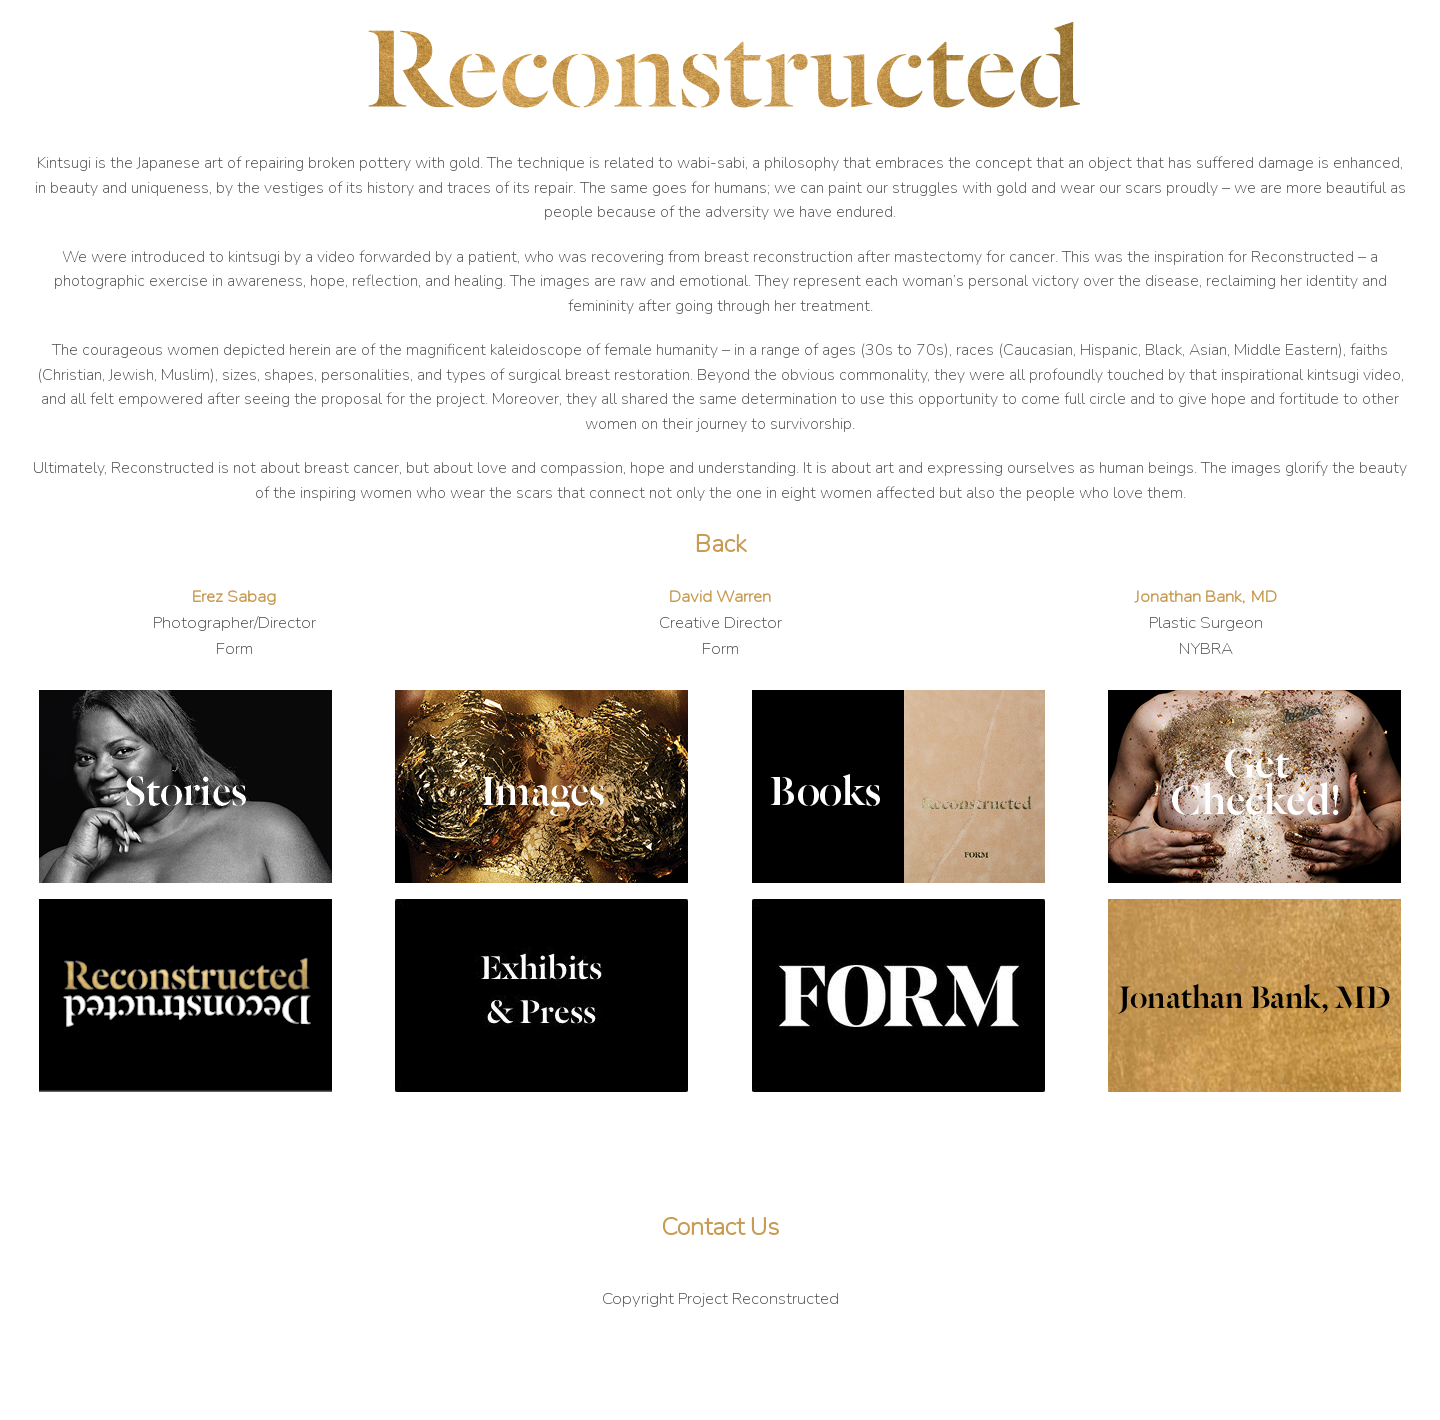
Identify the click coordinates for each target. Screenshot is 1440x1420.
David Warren (720, 596)
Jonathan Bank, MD (1205, 596)
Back (720, 544)
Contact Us (720, 1227)
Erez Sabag (234, 596)
